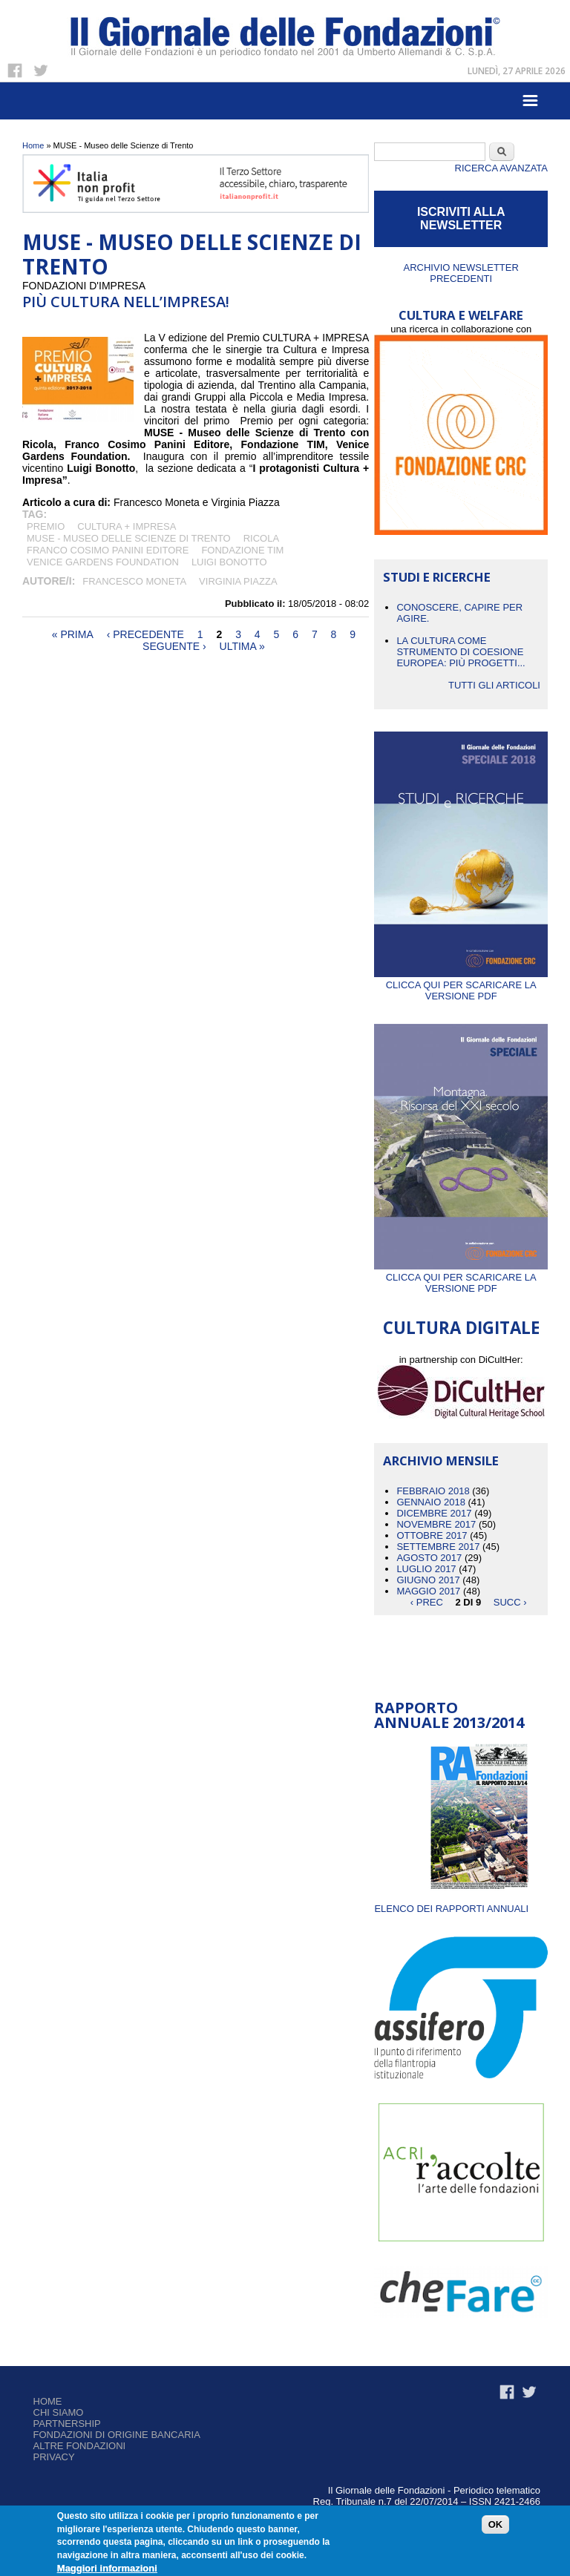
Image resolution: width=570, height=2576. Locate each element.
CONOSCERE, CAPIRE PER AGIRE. (459, 613)
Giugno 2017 (427, 1580)
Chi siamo (58, 2412)
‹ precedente (145, 634)
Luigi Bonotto (229, 562)
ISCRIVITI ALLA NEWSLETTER (461, 218)
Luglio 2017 (426, 1568)
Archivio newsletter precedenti (461, 273)
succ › (510, 1602)
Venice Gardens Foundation (103, 562)
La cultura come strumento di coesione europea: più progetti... (460, 651)
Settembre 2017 (437, 1546)
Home (33, 145)
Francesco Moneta (134, 581)
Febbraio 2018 (432, 1490)
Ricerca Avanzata (501, 168)
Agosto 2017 (429, 1557)
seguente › (174, 646)
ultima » (242, 646)
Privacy (54, 2456)
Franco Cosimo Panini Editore (108, 550)
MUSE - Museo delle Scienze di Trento (129, 538)
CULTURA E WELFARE (461, 314)
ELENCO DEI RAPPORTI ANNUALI (451, 1908)
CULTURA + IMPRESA (126, 526)
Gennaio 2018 (430, 1502)
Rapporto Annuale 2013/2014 (449, 1715)
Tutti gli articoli (494, 685)
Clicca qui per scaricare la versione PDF (461, 985)
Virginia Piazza (238, 581)
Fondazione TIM (242, 550)
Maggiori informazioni (107, 2568)
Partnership (67, 2423)
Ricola (261, 538)
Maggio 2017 (428, 1591)
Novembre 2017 (436, 1524)
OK (495, 2524)
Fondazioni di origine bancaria (116, 2434)
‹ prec (426, 1602)
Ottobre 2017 (431, 1535)
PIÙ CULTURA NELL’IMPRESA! (125, 302)
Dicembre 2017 (433, 1513)
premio (46, 526)
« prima (73, 634)
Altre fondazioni (79, 2445)
